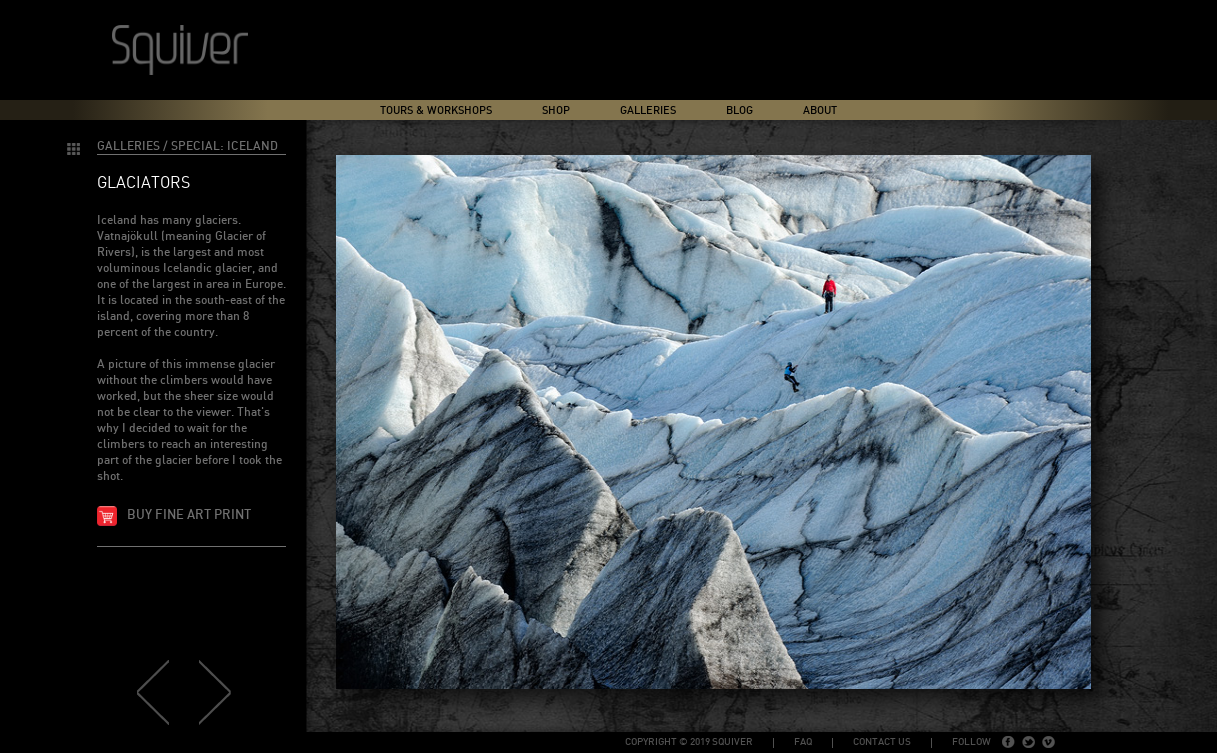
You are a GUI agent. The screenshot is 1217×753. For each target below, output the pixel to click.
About (820, 110)
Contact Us (882, 742)
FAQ (803, 742)
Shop (556, 110)
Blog (739, 110)
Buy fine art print (189, 515)
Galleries (648, 110)
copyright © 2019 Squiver (689, 742)
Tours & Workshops (436, 110)
